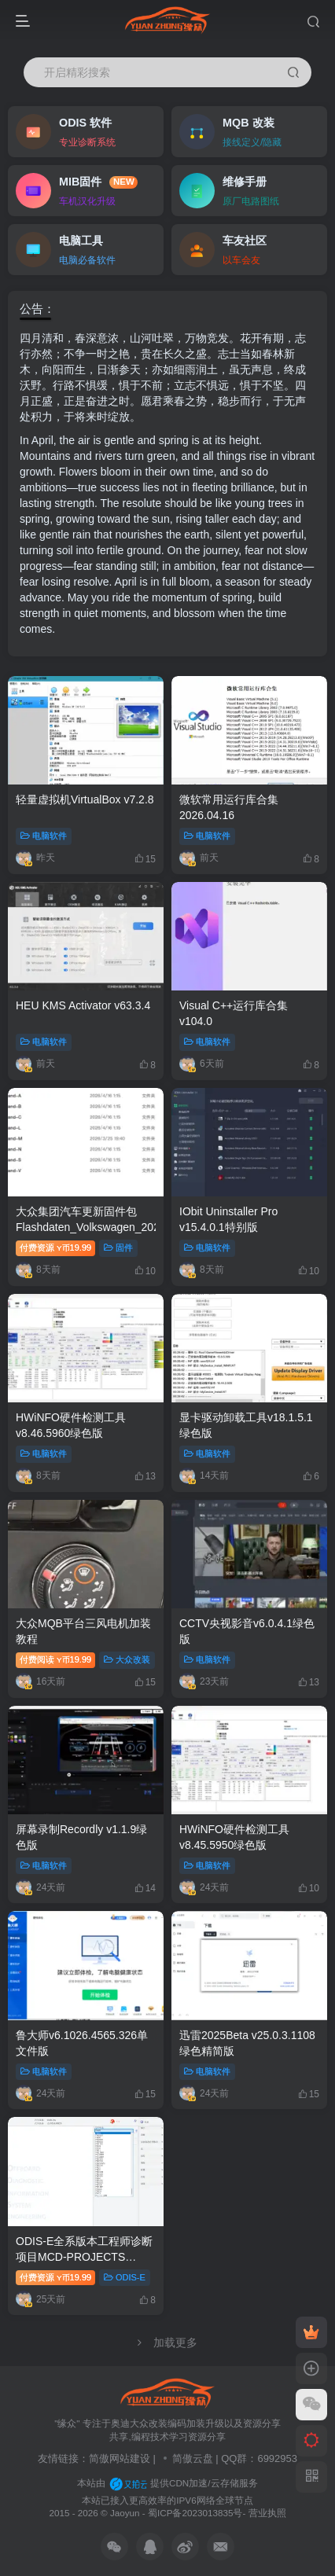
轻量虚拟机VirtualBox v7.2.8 (85, 799)
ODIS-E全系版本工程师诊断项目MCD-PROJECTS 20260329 (84, 2256)
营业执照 (267, 2513)
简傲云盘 (192, 2458)
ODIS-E (124, 2277)
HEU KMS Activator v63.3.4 (83, 1005)
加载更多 (167, 2342)
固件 (118, 1247)
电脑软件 (43, 835)
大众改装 (127, 1659)
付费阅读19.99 (55, 1659)
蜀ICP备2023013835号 (195, 2513)
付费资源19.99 (55, 1247)
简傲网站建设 (119, 2458)
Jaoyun (126, 2513)
